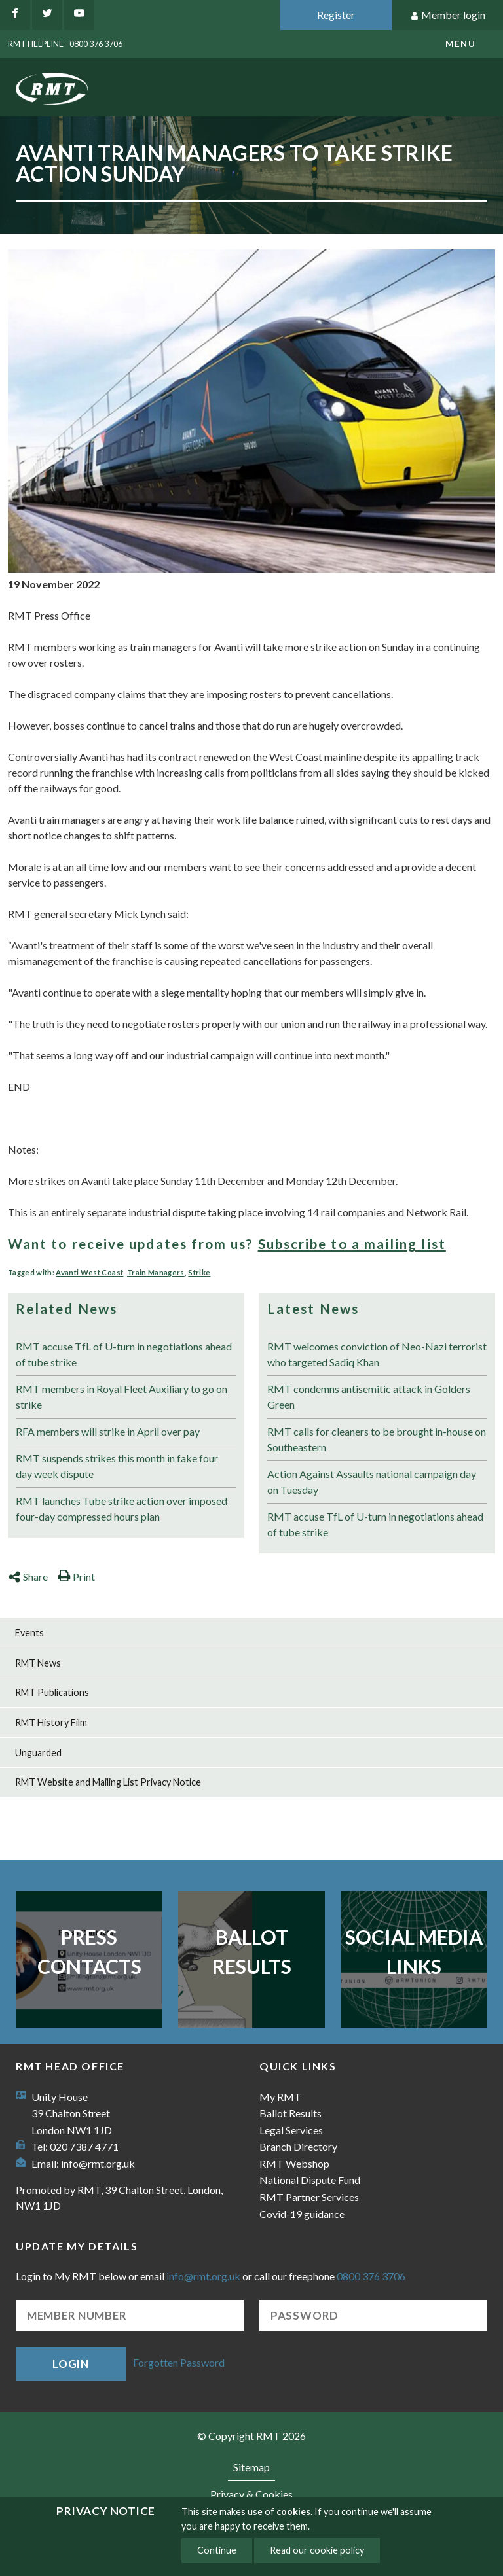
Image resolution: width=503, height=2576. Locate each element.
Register (336, 15)
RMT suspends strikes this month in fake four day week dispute (117, 1466)
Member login (447, 15)
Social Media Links (414, 1951)
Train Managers (156, 1272)
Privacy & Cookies (251, 2494)
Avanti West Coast (89, 1272)
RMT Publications (52, 1692)
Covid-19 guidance (302, 2214)
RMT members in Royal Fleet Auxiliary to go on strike (121, 1397)
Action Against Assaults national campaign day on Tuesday (371, 1482)
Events (29, 1632)
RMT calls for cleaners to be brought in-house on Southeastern (376, 1439)
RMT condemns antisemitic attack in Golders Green (368, 1397)
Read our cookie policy (317, 2550)
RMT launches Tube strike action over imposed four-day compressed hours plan (121, 1508)
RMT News (38, 1662)
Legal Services (291, 2130)
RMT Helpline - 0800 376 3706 (65, 44)
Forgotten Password (179, 2362)
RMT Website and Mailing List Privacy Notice (108, 1782)
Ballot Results (251, 1951)
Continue (216, 2550)
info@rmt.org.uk (98, 2163)
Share (28, 1576)
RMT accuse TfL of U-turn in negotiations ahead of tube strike (124, 1354)
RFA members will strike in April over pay (108, 1431)
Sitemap (251, 2467)
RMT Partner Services (309, 2197)
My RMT (280, 2097)
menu (460, 44)
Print (76, 1576)
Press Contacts (89, 1951)
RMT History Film (51, 1722)
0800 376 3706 (371, 2276)
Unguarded (38, 1752)
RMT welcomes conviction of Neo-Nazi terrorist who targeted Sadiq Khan (377, 1354)
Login (70, 2364)
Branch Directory (298, 2146)
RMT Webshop (294, 2163)
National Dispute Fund (309, 2180)
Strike (199, 1272)
